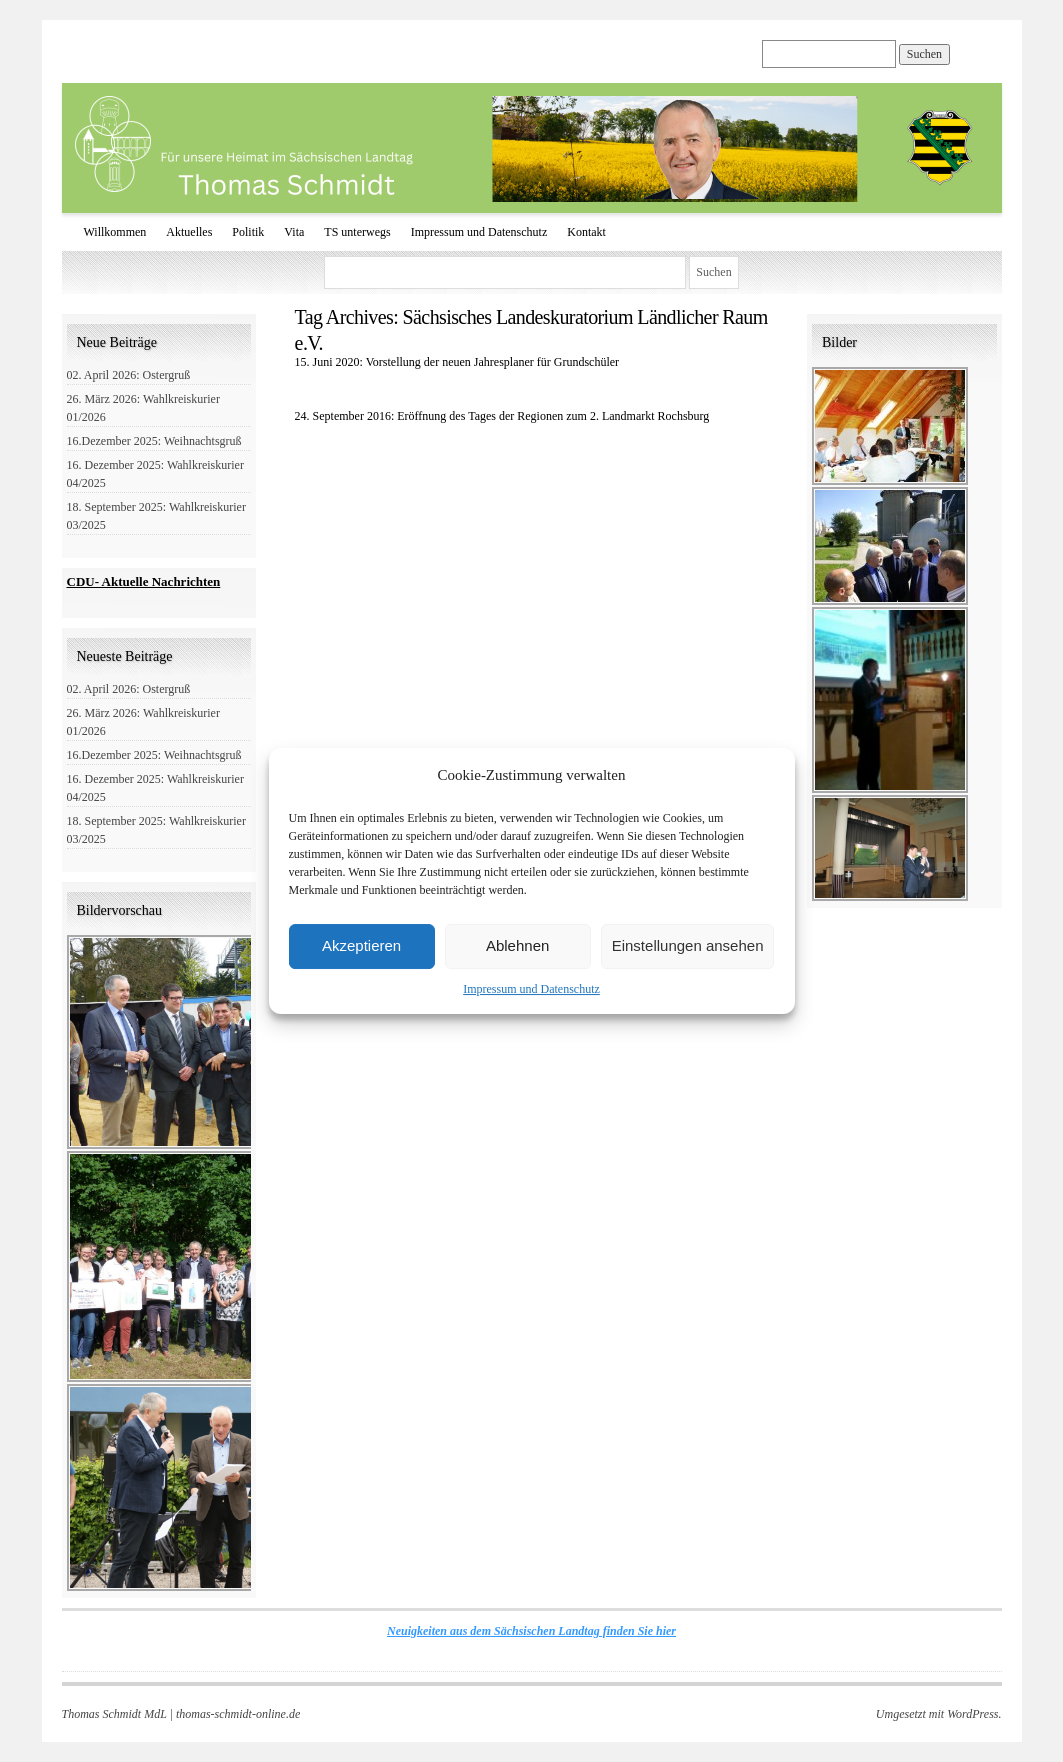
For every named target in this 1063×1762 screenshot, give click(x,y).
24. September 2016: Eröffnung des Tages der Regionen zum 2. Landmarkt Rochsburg (502, 416)
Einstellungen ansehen (688, 945)
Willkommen (115, 232)
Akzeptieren (361, 945)
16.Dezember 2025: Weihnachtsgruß (154, 441)
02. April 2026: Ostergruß (129, 375)
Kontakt (586, 232)
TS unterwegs (357, 232)
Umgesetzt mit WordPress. (939, 1714)
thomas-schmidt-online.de (238, 1714)
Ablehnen (517, 945)
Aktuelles (189, 232)
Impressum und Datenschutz (531, 989)
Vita (294, 232)
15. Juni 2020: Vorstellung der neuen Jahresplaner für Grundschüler (457, 362)
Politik (248, 232)
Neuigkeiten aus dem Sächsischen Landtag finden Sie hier (531, 1631)
